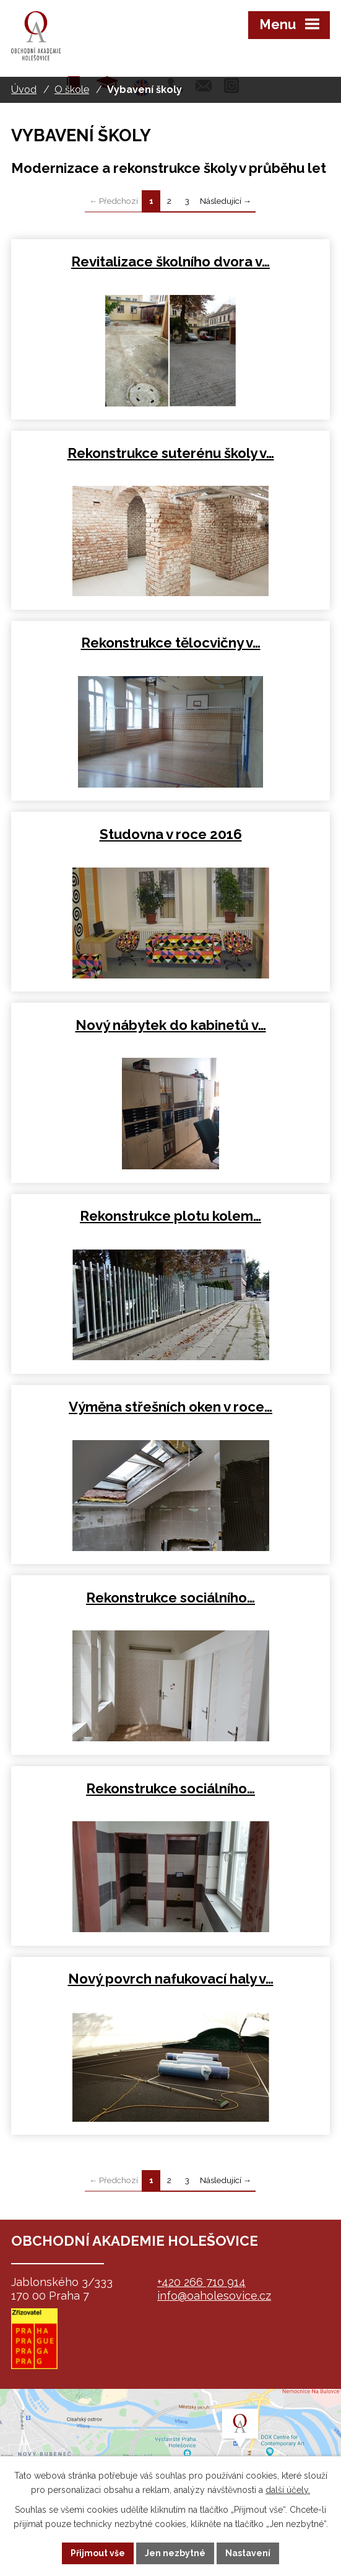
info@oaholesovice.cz (214, 2295)
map (170, 2451)
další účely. (287, 2490)
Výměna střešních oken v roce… (170, 1407)
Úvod (24, 89)
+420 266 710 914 (201, 2281)
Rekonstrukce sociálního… (170, 1597)
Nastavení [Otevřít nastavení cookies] (247, 2553)
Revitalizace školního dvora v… (170, 261)
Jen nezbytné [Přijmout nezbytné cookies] (175, 2553)
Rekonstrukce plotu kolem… (170, 1216)
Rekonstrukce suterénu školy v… (170, 453)
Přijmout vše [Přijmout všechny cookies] (98, 2553)
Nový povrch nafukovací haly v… (171, 1979)
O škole (71, 89)
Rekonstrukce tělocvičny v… (171, 643)
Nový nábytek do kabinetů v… (171, 1025)
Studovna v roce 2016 (171, 834)
